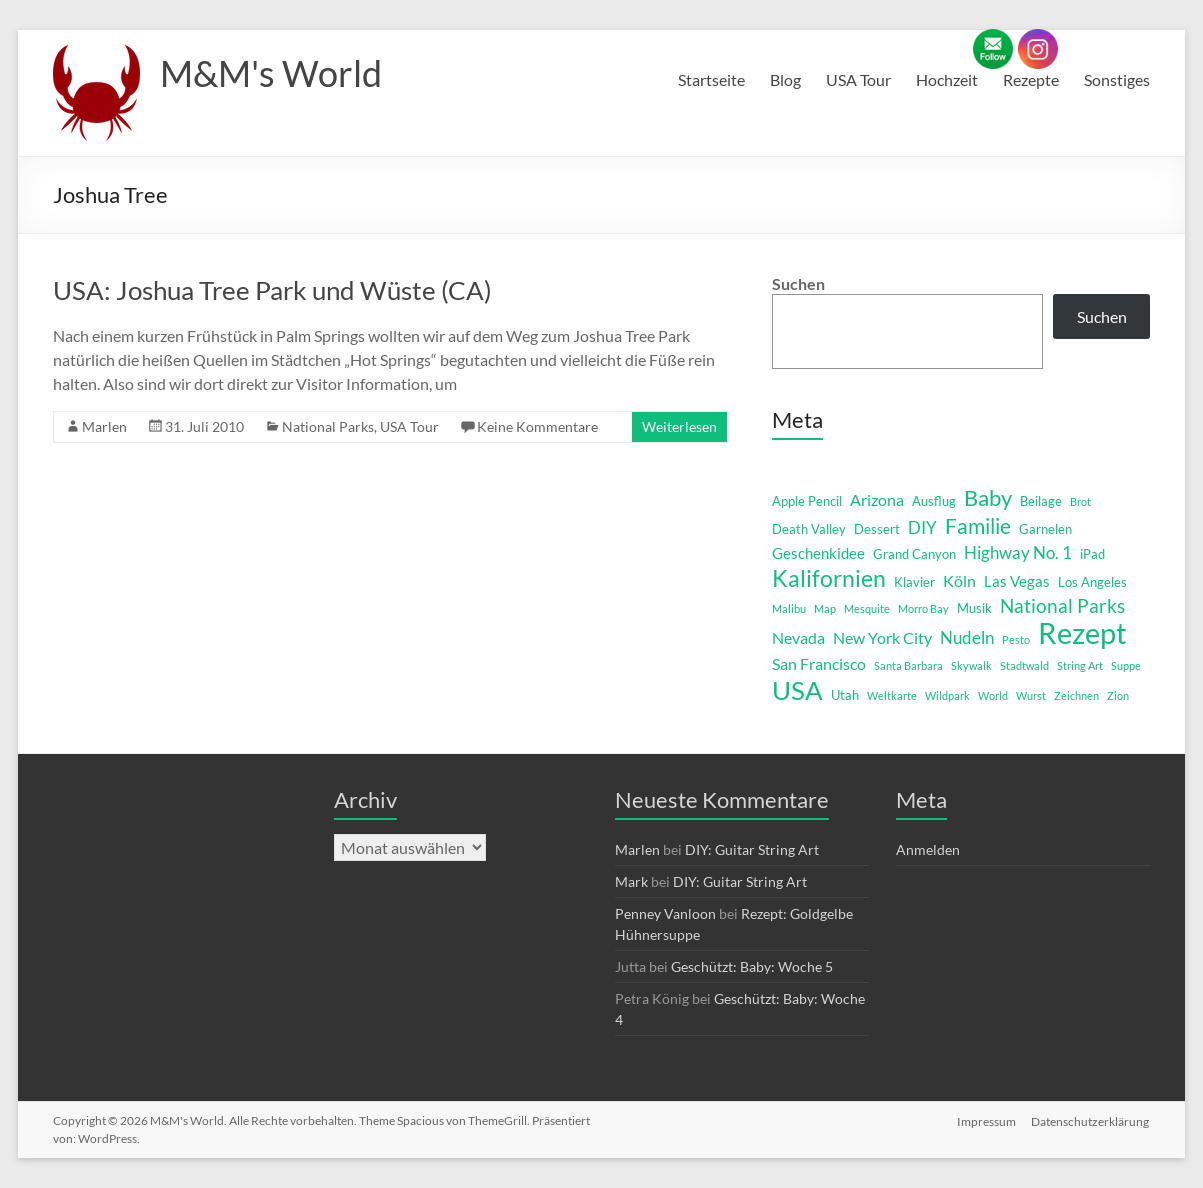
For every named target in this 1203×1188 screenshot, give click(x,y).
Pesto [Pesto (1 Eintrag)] (1016, 639)
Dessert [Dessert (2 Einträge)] (877, 529)
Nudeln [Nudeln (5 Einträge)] (967, 637)
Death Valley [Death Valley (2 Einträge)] (809, 529)
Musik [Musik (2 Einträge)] (974, 608)
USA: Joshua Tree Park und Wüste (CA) (272, 290)
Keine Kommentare (537, 426)
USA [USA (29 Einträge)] (797, 690)
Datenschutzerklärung (1091, 1120)
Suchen (798, 283)
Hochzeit (947, 79)
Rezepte (1031, 79)
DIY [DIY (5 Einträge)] (922, 527)
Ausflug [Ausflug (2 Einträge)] (934, 501)
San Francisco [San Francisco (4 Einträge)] (819, 663)
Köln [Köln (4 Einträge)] (959, 580)
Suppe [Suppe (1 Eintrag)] (1126, 665)
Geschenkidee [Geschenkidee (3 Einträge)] (818, 553)
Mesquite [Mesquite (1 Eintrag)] (867, 608)
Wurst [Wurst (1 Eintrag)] (1031, 695)
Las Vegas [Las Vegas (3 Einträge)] (1017, 581)
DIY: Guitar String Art (752, 849)
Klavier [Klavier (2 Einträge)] (914, 582)
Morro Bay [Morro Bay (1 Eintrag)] (923, 608)
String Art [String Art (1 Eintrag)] (1080, 665)
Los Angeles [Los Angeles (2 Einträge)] (1092, 582)
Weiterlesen (679, 426)
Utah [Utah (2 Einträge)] (845, 695)
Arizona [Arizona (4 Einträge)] (877, 499)
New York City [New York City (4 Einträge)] (882, 637)
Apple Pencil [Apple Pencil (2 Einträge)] (807, 501)
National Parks (328, 426)
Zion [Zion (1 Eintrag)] (1118, 695)
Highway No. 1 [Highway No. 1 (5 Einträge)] (1018, 552)
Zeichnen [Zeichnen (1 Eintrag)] (1076, 695)
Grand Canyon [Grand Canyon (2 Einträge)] (914, 554)
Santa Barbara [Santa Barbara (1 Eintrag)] (908, 665)
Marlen (104, 426)
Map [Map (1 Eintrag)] (825, 608)
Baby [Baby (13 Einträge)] (988, 498)
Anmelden (928, 849)
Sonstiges (1117, 79)
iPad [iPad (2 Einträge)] (1092, 554)
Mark (631, 881)
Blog (785, 79)
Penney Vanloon (665, 913)
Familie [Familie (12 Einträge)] (978, 526)
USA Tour (858, 79)
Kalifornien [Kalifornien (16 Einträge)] (829, 578)
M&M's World (271, 73)
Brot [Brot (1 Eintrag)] (1080, 501)
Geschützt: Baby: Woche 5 (752, 966)
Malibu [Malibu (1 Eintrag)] (789, 608)
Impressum (986, 1120)
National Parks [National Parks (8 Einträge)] (1062, 605)
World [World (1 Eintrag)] (993, 695)
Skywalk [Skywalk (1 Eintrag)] (971, 665)
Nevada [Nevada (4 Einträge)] (798, 637)
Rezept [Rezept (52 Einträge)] (1082, 633)
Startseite (711, 79)
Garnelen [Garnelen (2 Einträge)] (1045, 529)
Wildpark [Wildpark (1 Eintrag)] (947, 695)
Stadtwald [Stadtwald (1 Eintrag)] (1024, 665)
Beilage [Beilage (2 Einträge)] (1041, 501)
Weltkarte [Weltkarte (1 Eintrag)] (892, 695)
